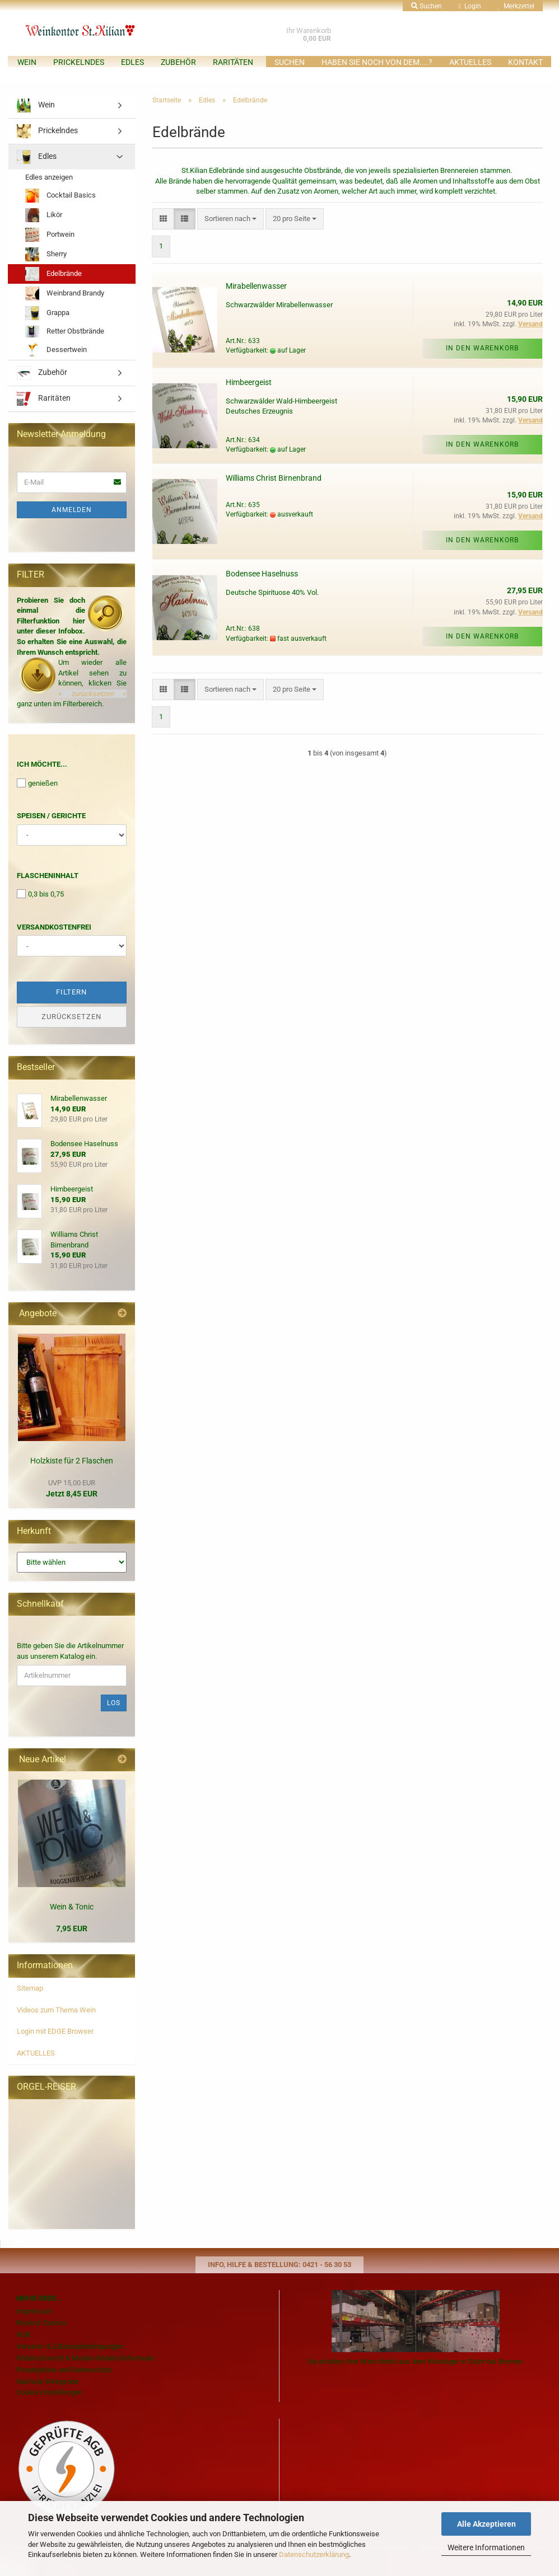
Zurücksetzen (71, 1016)
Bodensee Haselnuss (262, 573)
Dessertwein (56, 350)
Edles (132, 62)
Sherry (46, 254)
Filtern (71, 992)
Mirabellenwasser (256, 285)
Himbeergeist (249, 382)
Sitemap (30, 1988)
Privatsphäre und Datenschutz (63, 2370)
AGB (23, 2334)
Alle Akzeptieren (486, 2523)
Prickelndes (78, 62)
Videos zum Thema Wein (56, 2010)
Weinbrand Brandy (64, 294)
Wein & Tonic (72, 1906)
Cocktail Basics (60, 196)
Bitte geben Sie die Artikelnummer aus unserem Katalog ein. (70, 1650)
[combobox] (230, 219)
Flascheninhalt (47, 875)
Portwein (49, 235)
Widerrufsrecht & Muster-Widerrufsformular (85, 2358)
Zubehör (178, 62)
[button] (163, 219)
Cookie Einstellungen (49, 2392)
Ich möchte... (42, 764)
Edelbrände (53, 274)
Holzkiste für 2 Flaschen (71, 1460)
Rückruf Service (41, 2323)
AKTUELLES (470, 62)
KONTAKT (525, 62)
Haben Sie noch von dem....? (377, 62)
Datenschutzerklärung (314, 2554)
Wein (26, 62)
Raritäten (233, 62)
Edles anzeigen (49, 177)
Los (113, 1703)
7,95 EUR (71, 1928)
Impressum (34, 2311)
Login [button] (470, 6)
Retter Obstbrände (64, 332)
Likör (43, 215)
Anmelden (72, 510)
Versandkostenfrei (54, 927)
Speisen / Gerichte (51, 815)
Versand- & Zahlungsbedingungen (69, 2346)
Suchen (289, 62)
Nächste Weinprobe (47, 2381)
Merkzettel (516, 6)
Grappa (47, 313)
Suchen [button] (426, 6)
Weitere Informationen (486, 2547)
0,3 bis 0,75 (40, 893)
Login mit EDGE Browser (55, 2031)
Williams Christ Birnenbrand (274, 477)
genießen (37, 782)
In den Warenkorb (482, 348)
